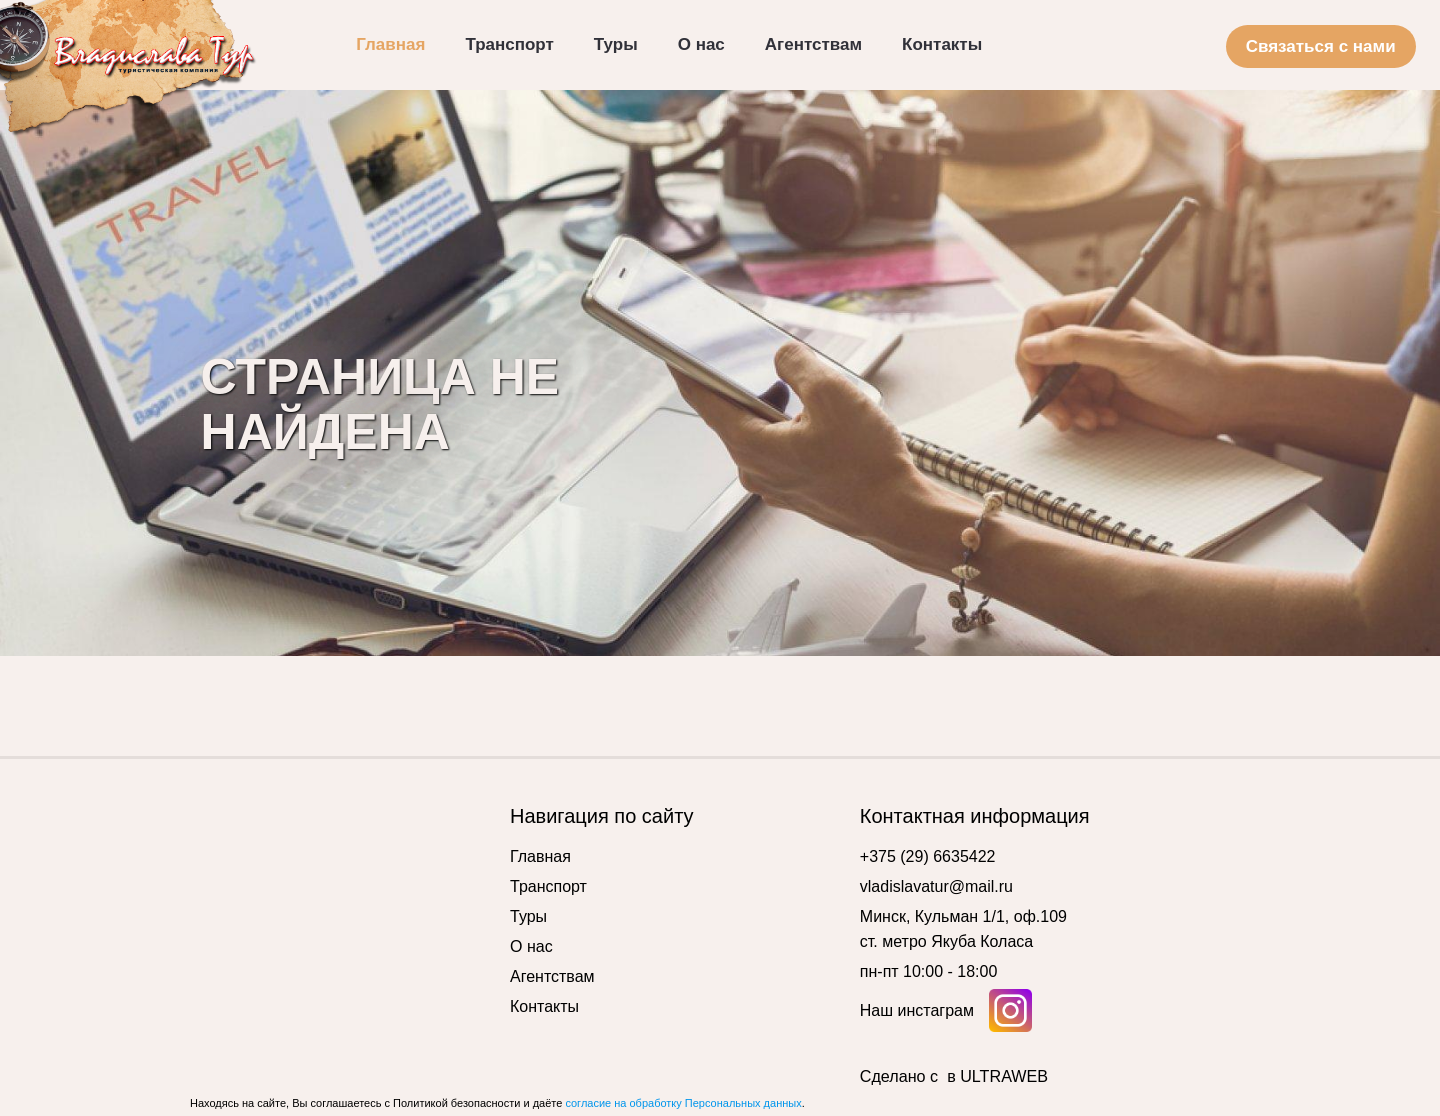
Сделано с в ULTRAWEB (954, 1076)
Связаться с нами (1321, 46)
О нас (531, 946)
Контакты (544, 1006)
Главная (540, 856)
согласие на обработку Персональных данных (683, 1103)
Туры (528, 916)
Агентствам (552, 976)
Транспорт (548, 886)
